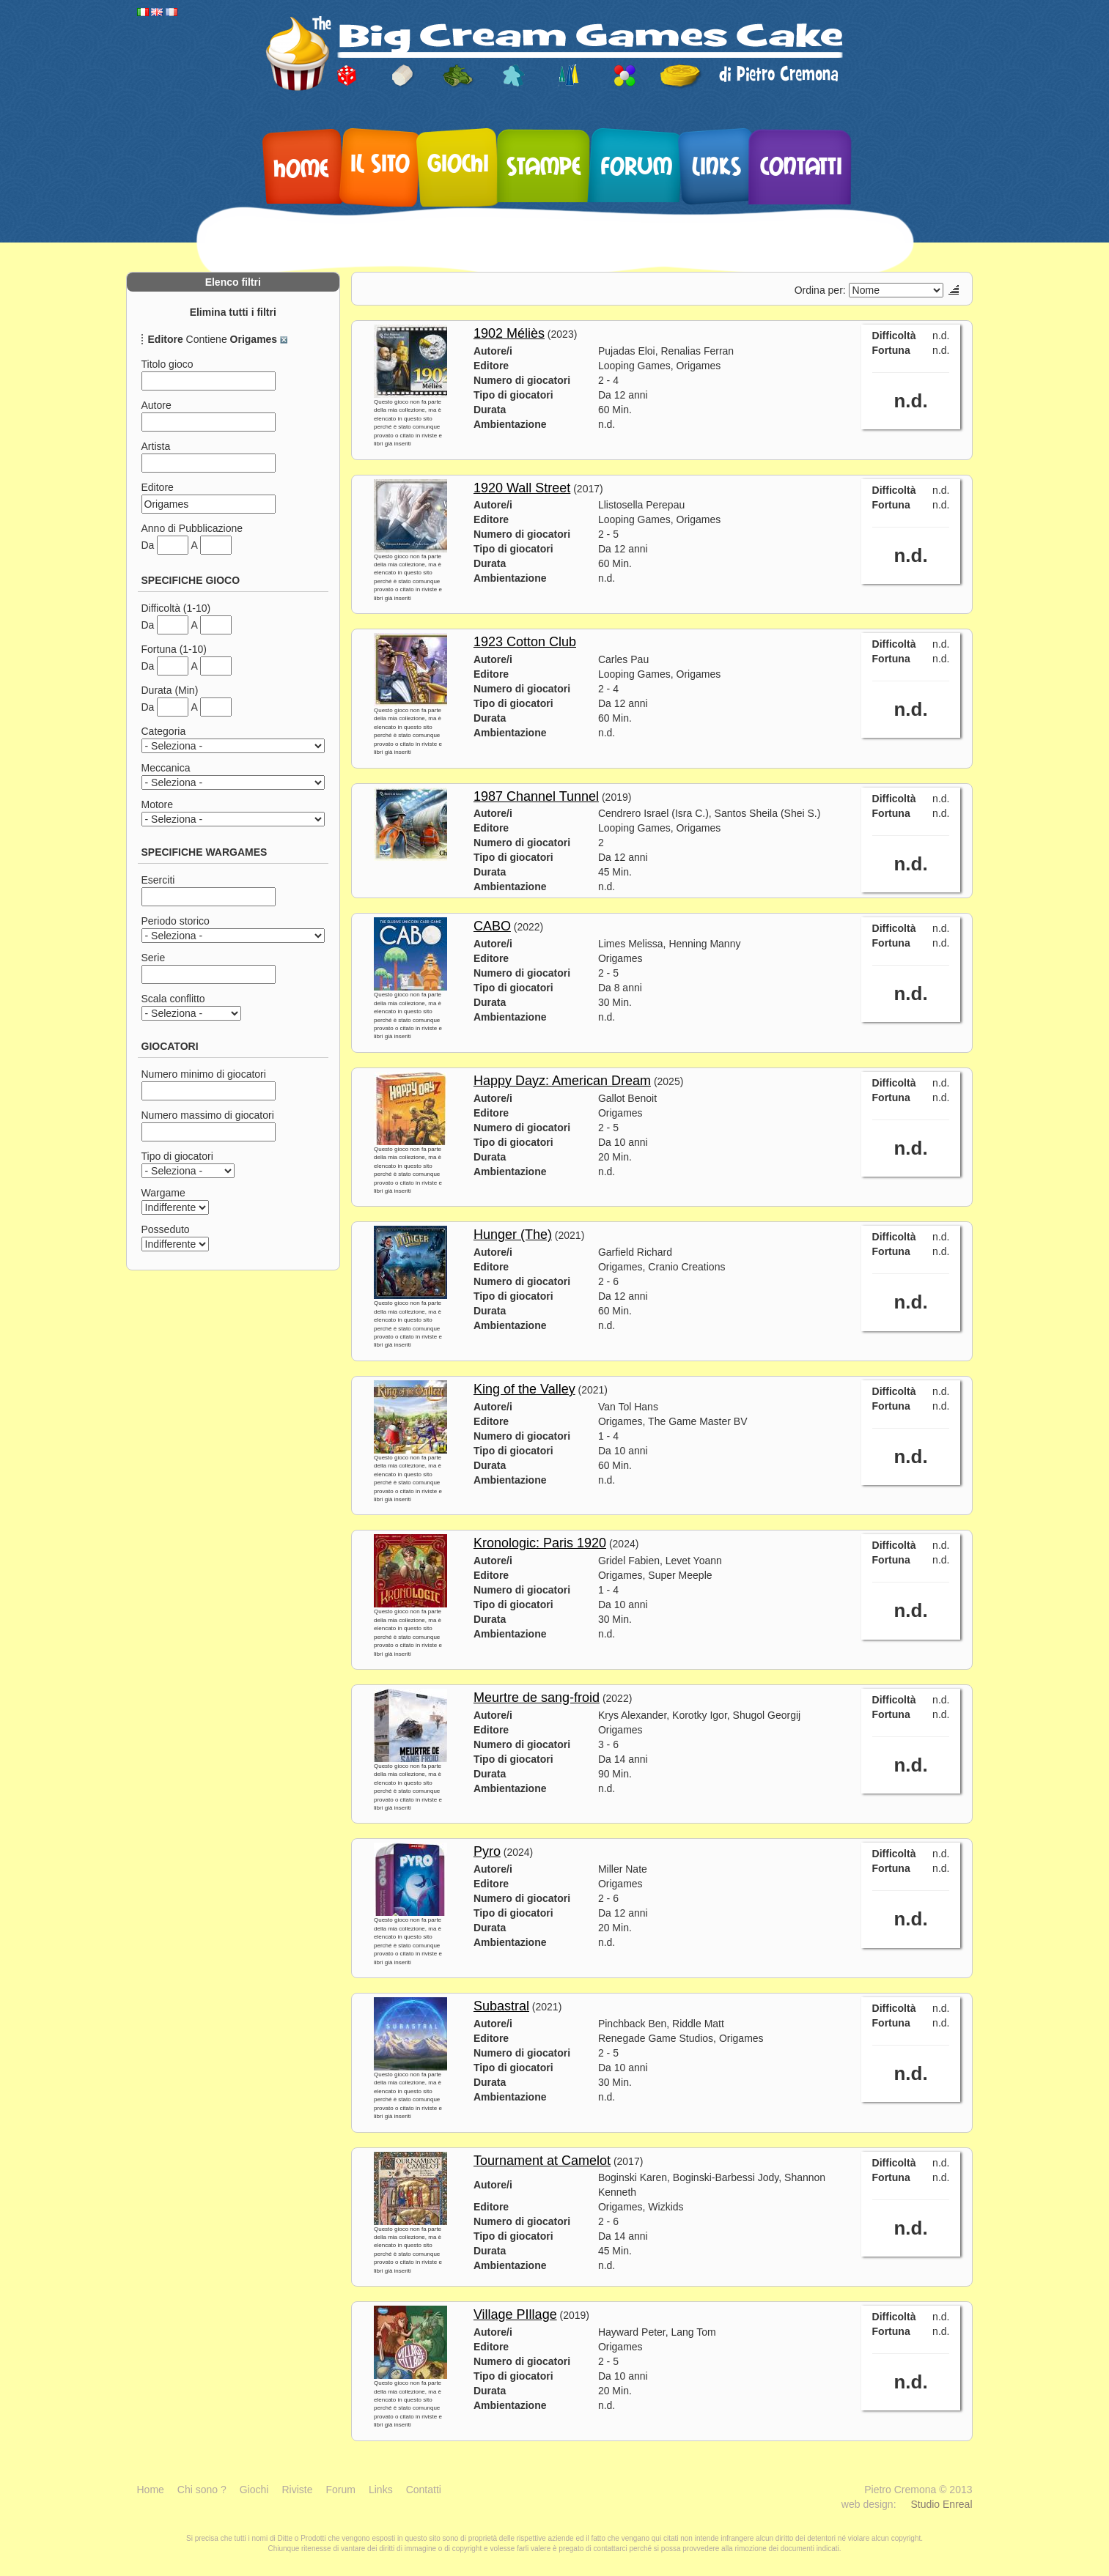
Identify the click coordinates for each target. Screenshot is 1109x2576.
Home (301, 167)
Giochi (458, 162)
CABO (492, 926)
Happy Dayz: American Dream (562, 1080)
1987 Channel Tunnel (536, 796)
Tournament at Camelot (542, 2160)
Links (716, 165)
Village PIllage (515, 2314)
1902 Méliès (509, 333)
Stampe (543, 165)
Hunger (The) (513, 1234)
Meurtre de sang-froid (537, 1697)
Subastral (501, 2006)
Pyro (487, 1851)
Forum (636, 165)
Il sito (380, 162)
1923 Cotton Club (525, 641)
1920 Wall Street (522, 488)
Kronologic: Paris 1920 (540, 1543)
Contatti (801, 165)
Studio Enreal (941, 2504)
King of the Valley (524, 1389)
